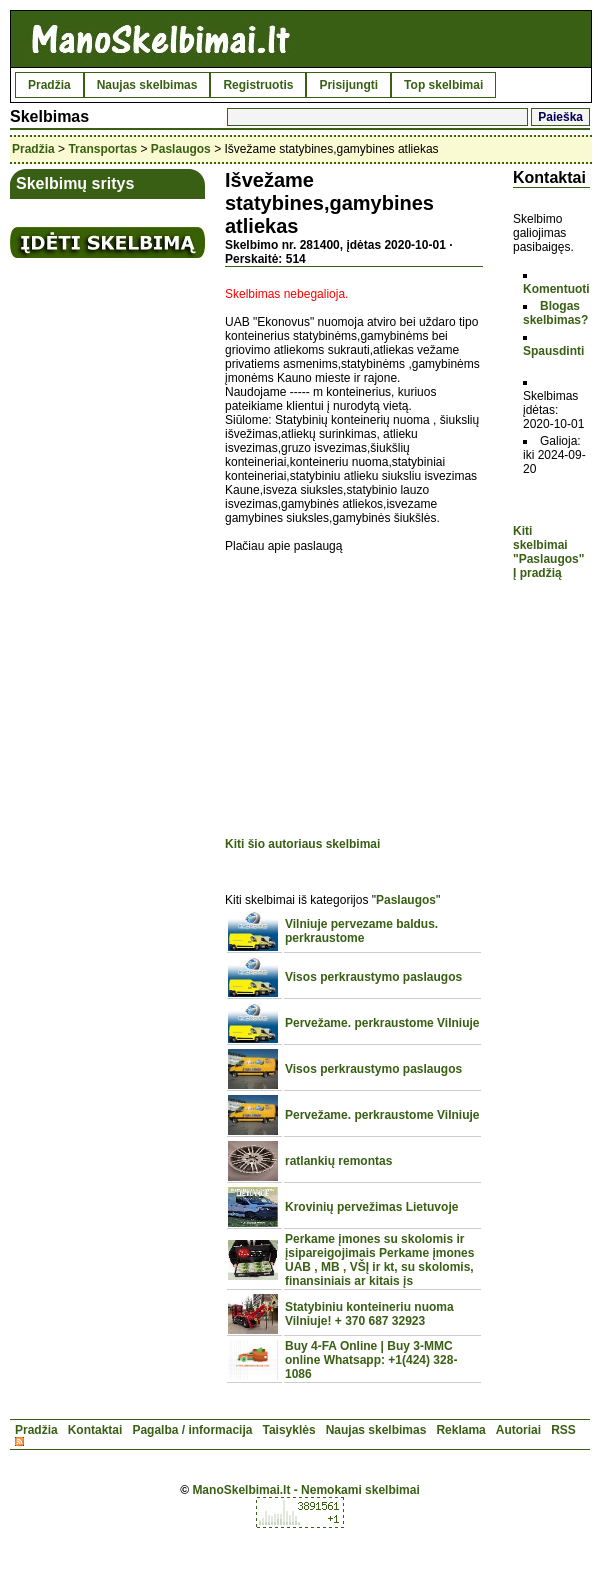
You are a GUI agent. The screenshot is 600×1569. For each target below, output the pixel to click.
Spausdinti (553, 351)
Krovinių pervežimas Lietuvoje (371, 1207)
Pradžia (49, 85)
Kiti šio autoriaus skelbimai (302, 844)
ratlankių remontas (338, 1161)
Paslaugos (181, 149)
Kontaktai (95, 1430)
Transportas (102, 149)
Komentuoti (556, 289)
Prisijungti (348, 85)
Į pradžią (537, 573)
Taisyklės (288, 1430)
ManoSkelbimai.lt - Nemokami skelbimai (305, 1490)
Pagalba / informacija (192, 1430)
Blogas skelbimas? (555, 313)
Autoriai (518, 1430)
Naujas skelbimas (147, 85)
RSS (563, 1430)
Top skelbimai (443, 85)
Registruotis (258, 85)
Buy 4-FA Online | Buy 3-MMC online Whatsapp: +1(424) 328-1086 (371, 1360)
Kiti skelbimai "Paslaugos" (548, 545)
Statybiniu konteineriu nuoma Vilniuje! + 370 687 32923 (369, 1314)
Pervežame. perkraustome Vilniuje (382, 1023)
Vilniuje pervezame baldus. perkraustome (361, 931)
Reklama (460, 1430)
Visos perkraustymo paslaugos (373, 977)
